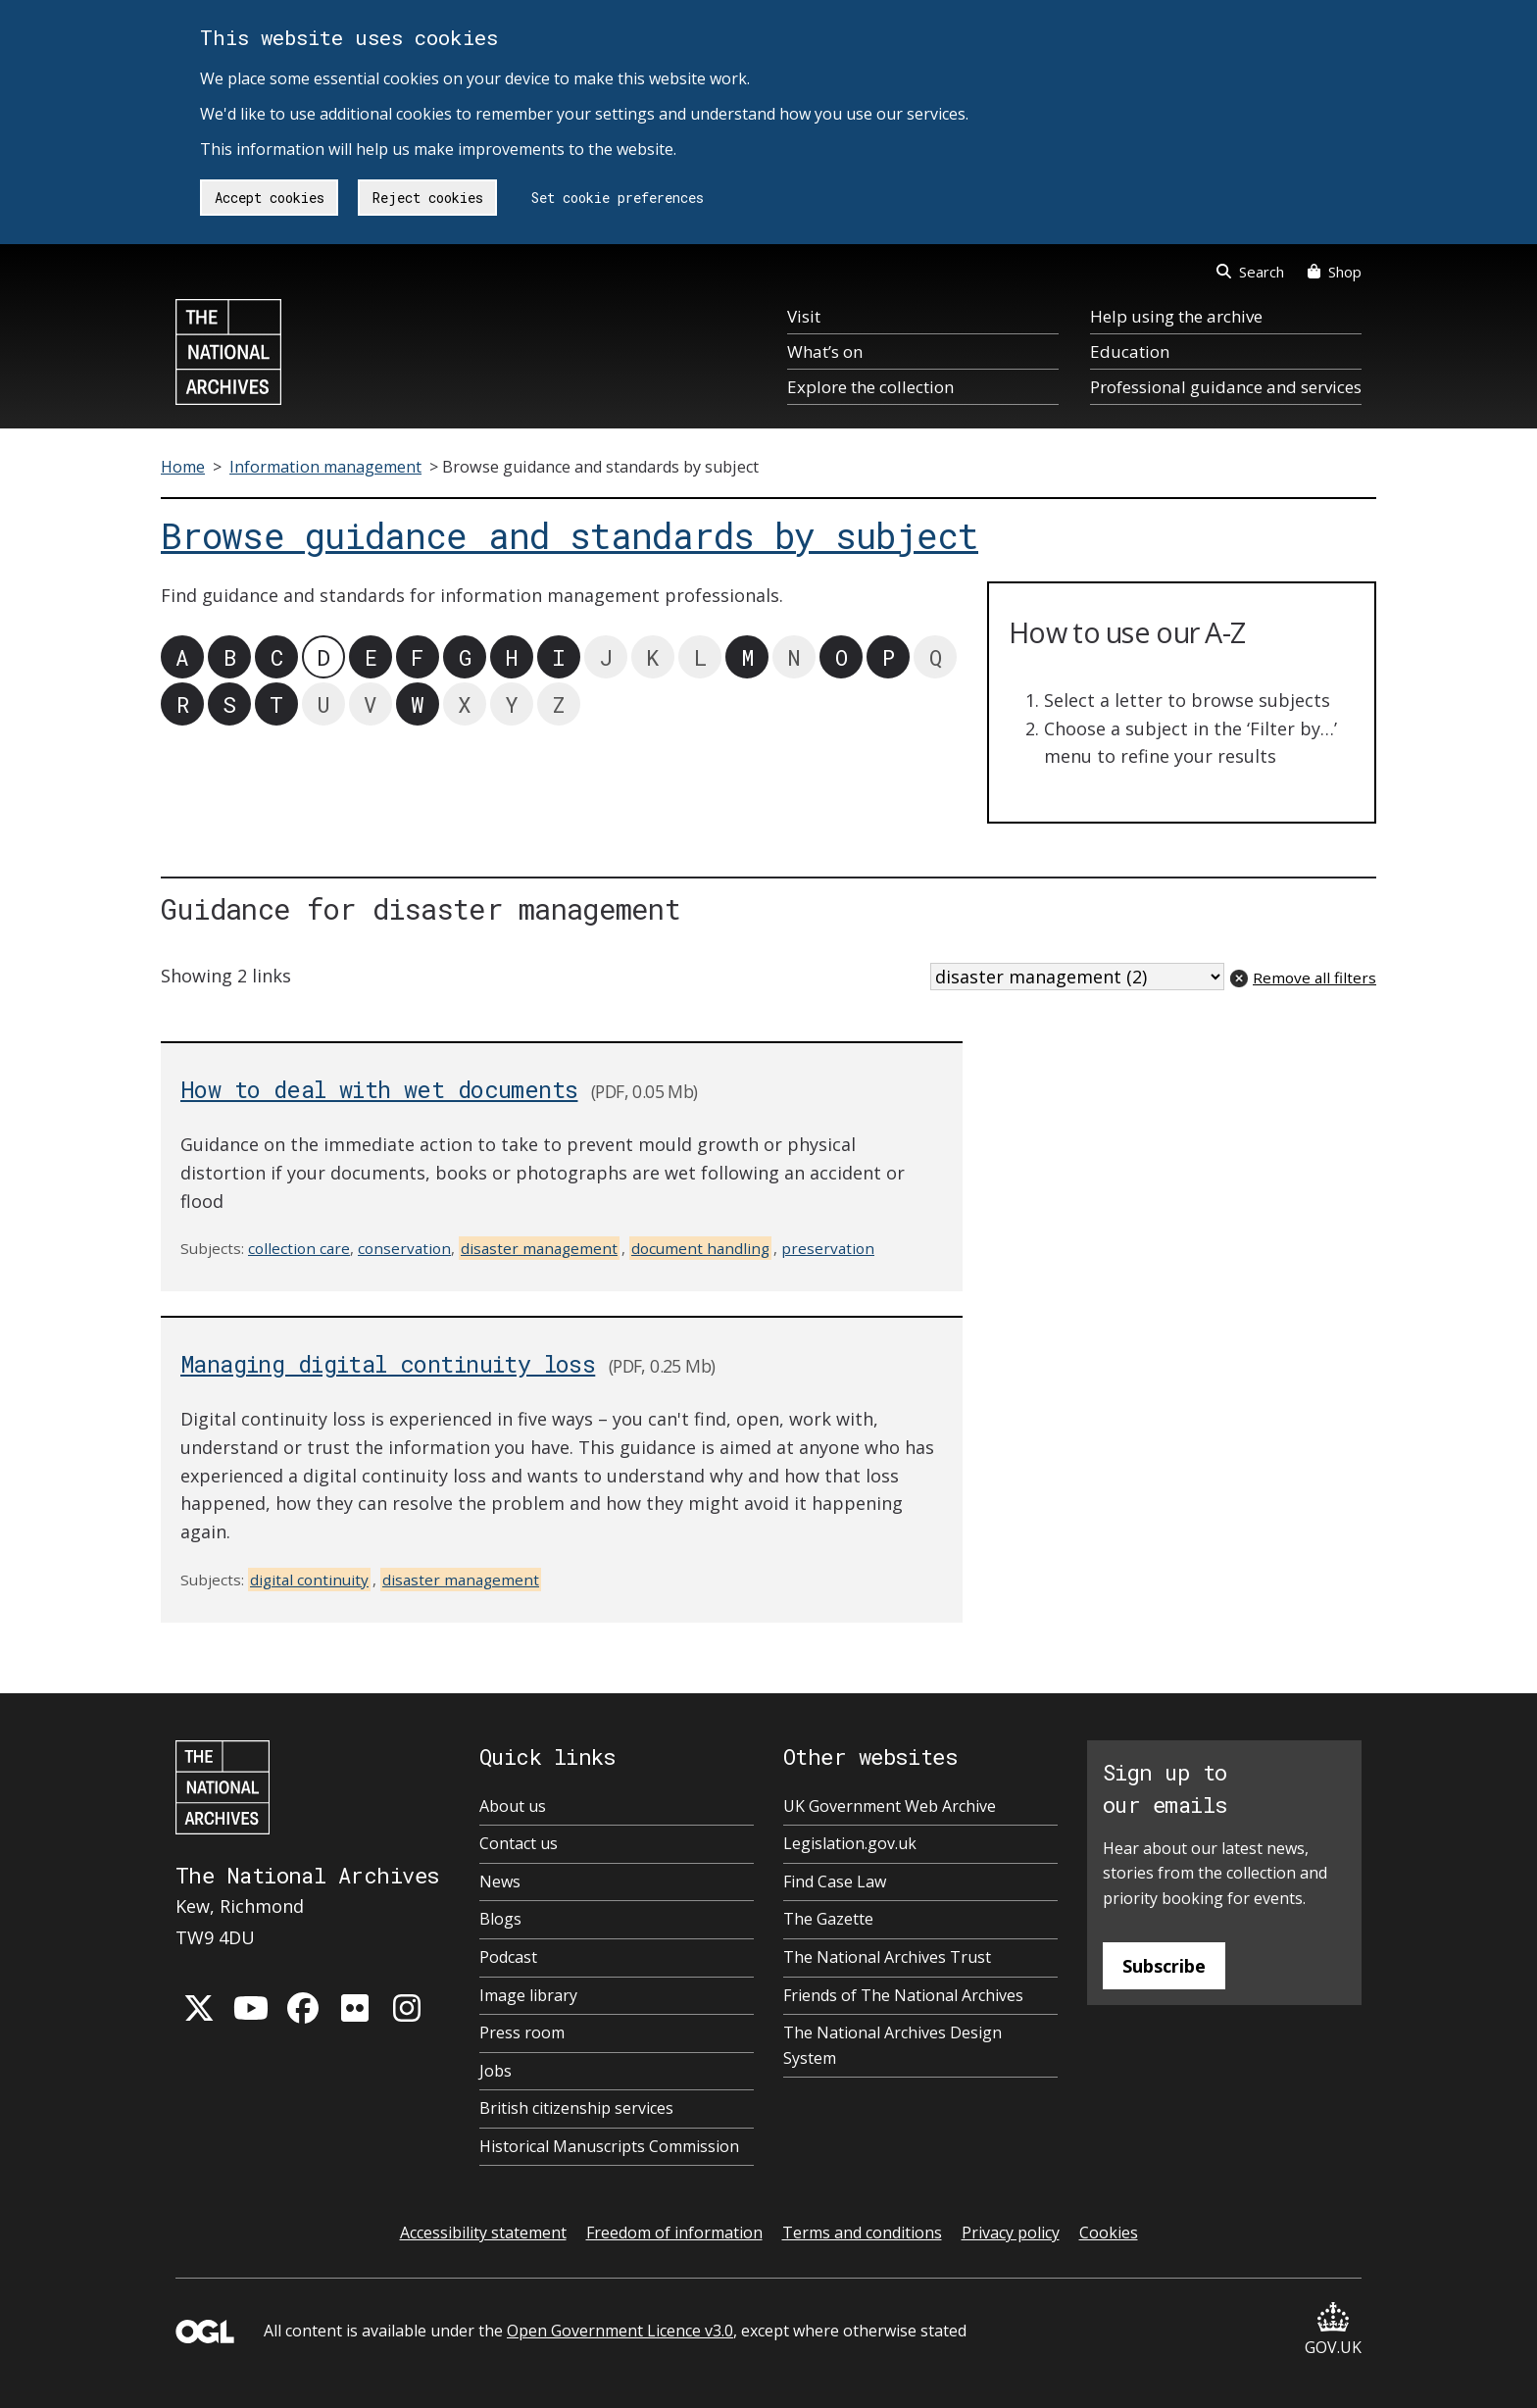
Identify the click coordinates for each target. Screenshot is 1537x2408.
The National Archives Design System (892, 2045)
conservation (404, 1248)
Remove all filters (1314, 977)
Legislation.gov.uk (850, 1843)
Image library (528, 1995)
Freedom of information (674, 2232)
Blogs (500, 1919)
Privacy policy (1011, 2232)
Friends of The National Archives (903, 1995)
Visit (803, 316)
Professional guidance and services (1226, 387)
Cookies (1108, 2232)
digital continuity (309, 1579)
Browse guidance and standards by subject (569, 536)
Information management (325, 466)
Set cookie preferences (617, 197)
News (500, 1881)
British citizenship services (576, 2108)
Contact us (518, 1843)
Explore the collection (870, 387)
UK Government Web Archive (889, 1806)
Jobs (495, 2071)
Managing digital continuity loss (387, 1363)
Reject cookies (427, 197)
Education (1129, 351)
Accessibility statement (483, 2232)
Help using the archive (1176, 316)
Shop (1335, 271)
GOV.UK (1333, 2330)
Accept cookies (269, 197)
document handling (700, 1248)
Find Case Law (834, 1881)
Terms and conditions (862, 2232)
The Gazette (828, 1919)
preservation (827, 1248)
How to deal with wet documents (378, 1089)
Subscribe (1164, 1966)
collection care (299, 1248)
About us (512, 1806)
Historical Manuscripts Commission (609, 2146)
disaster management (539, 1248)
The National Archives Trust (887, 1957)
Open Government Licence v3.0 (620, 2330)
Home (183, 466)
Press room (522, 2032)
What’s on (825, 351)
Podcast (508, 1957)
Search (1250, 271)
